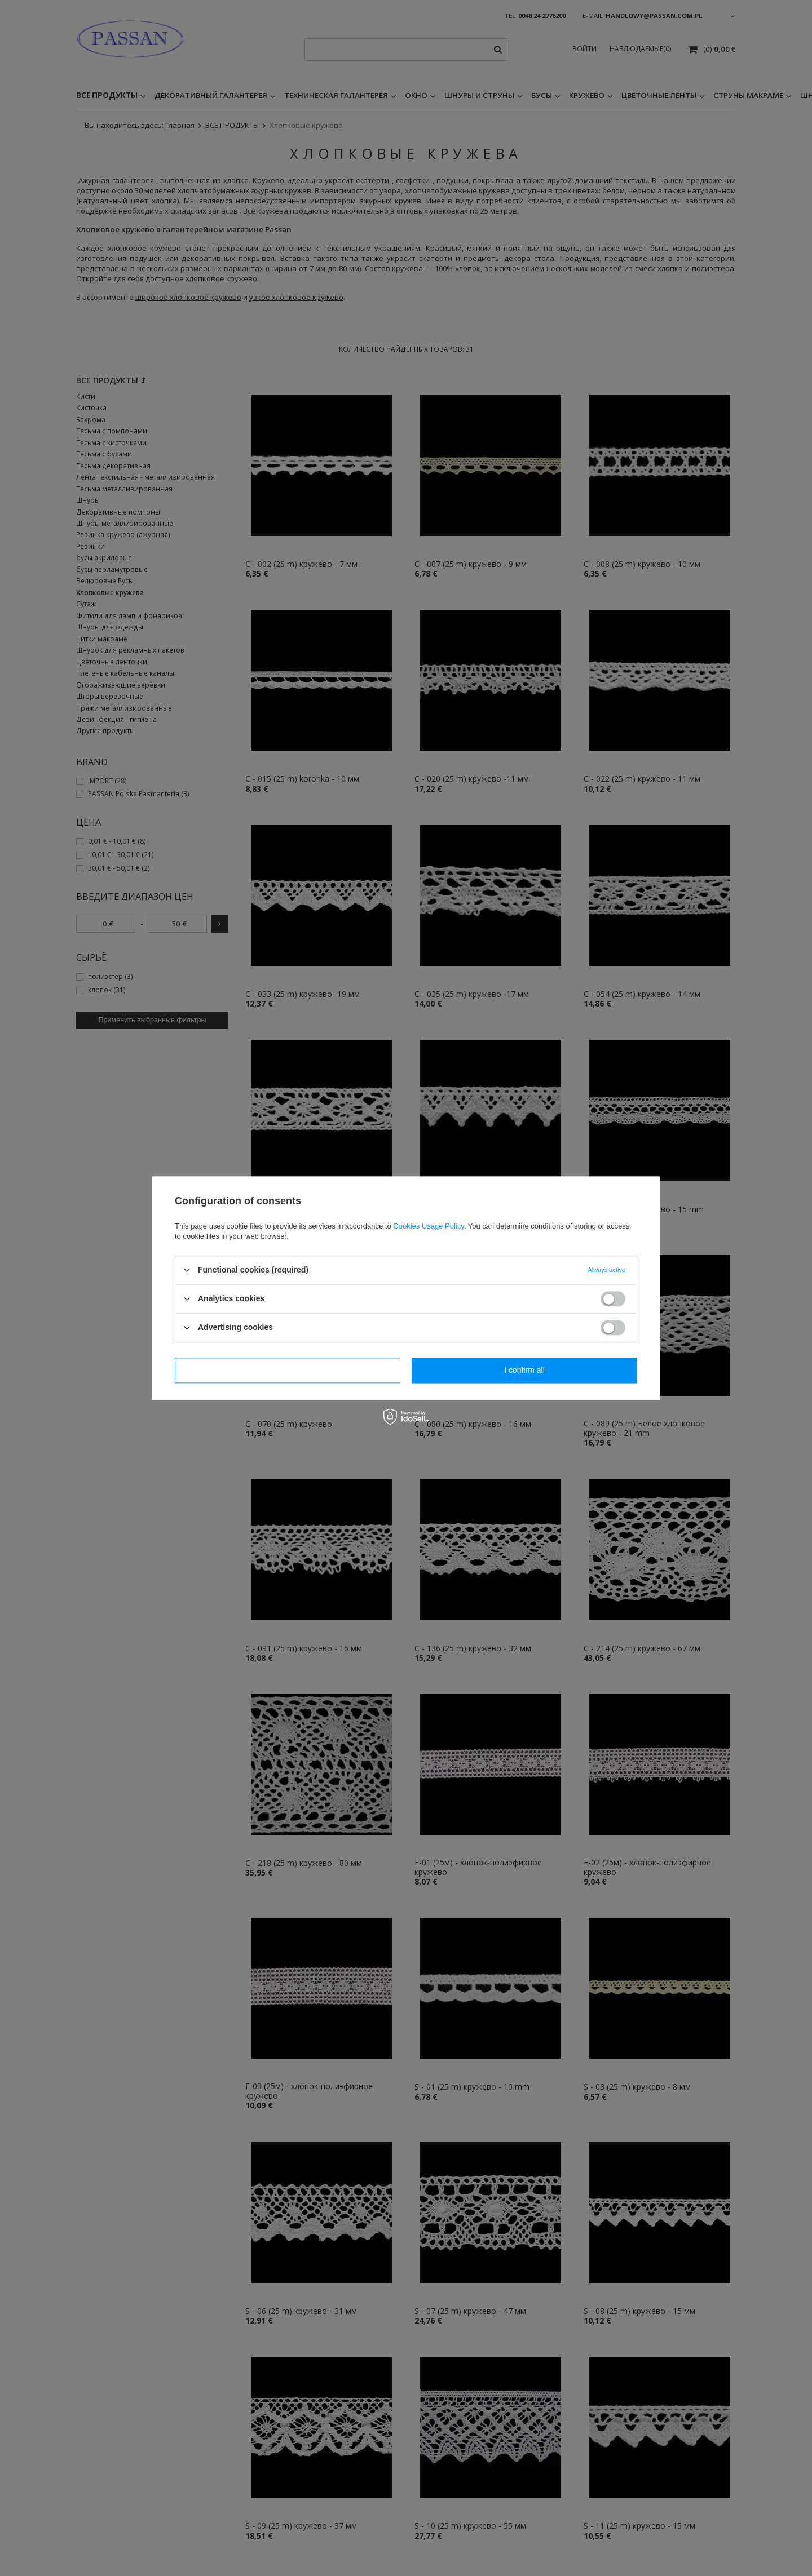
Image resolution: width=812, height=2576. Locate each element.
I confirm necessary (287, 1370)
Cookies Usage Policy (428, 1226)
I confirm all (524, 1370)
